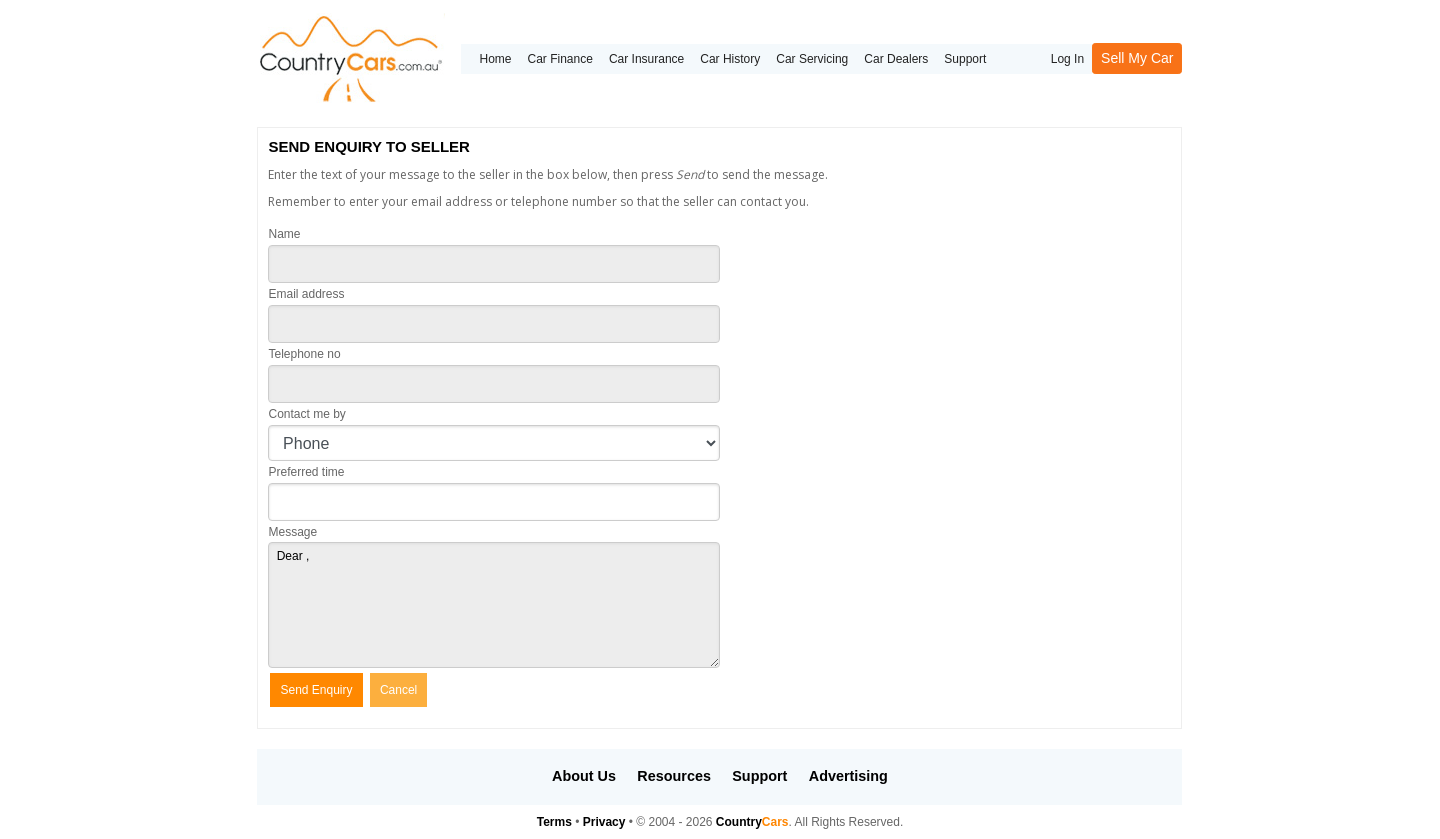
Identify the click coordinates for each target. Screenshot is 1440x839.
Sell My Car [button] (1137, 58)
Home (495, 59)
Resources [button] (674, 776)
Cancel (398, 690)
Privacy (604, 822)
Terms (554, 822)
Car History (730, 59)
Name (284, 234)
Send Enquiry (316, 690)
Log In (1067, 59)
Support (965, 59)
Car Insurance (646, 59)
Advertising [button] (848, 776)
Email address (306, 294)
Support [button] (759, 776)
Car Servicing (812, 59)
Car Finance (560, 59)
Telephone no (304, 354)
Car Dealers (896, 59)
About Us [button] (584, 776)
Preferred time (306, 472)
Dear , (493, 605)
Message (292, 532)
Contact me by (306, 414)
